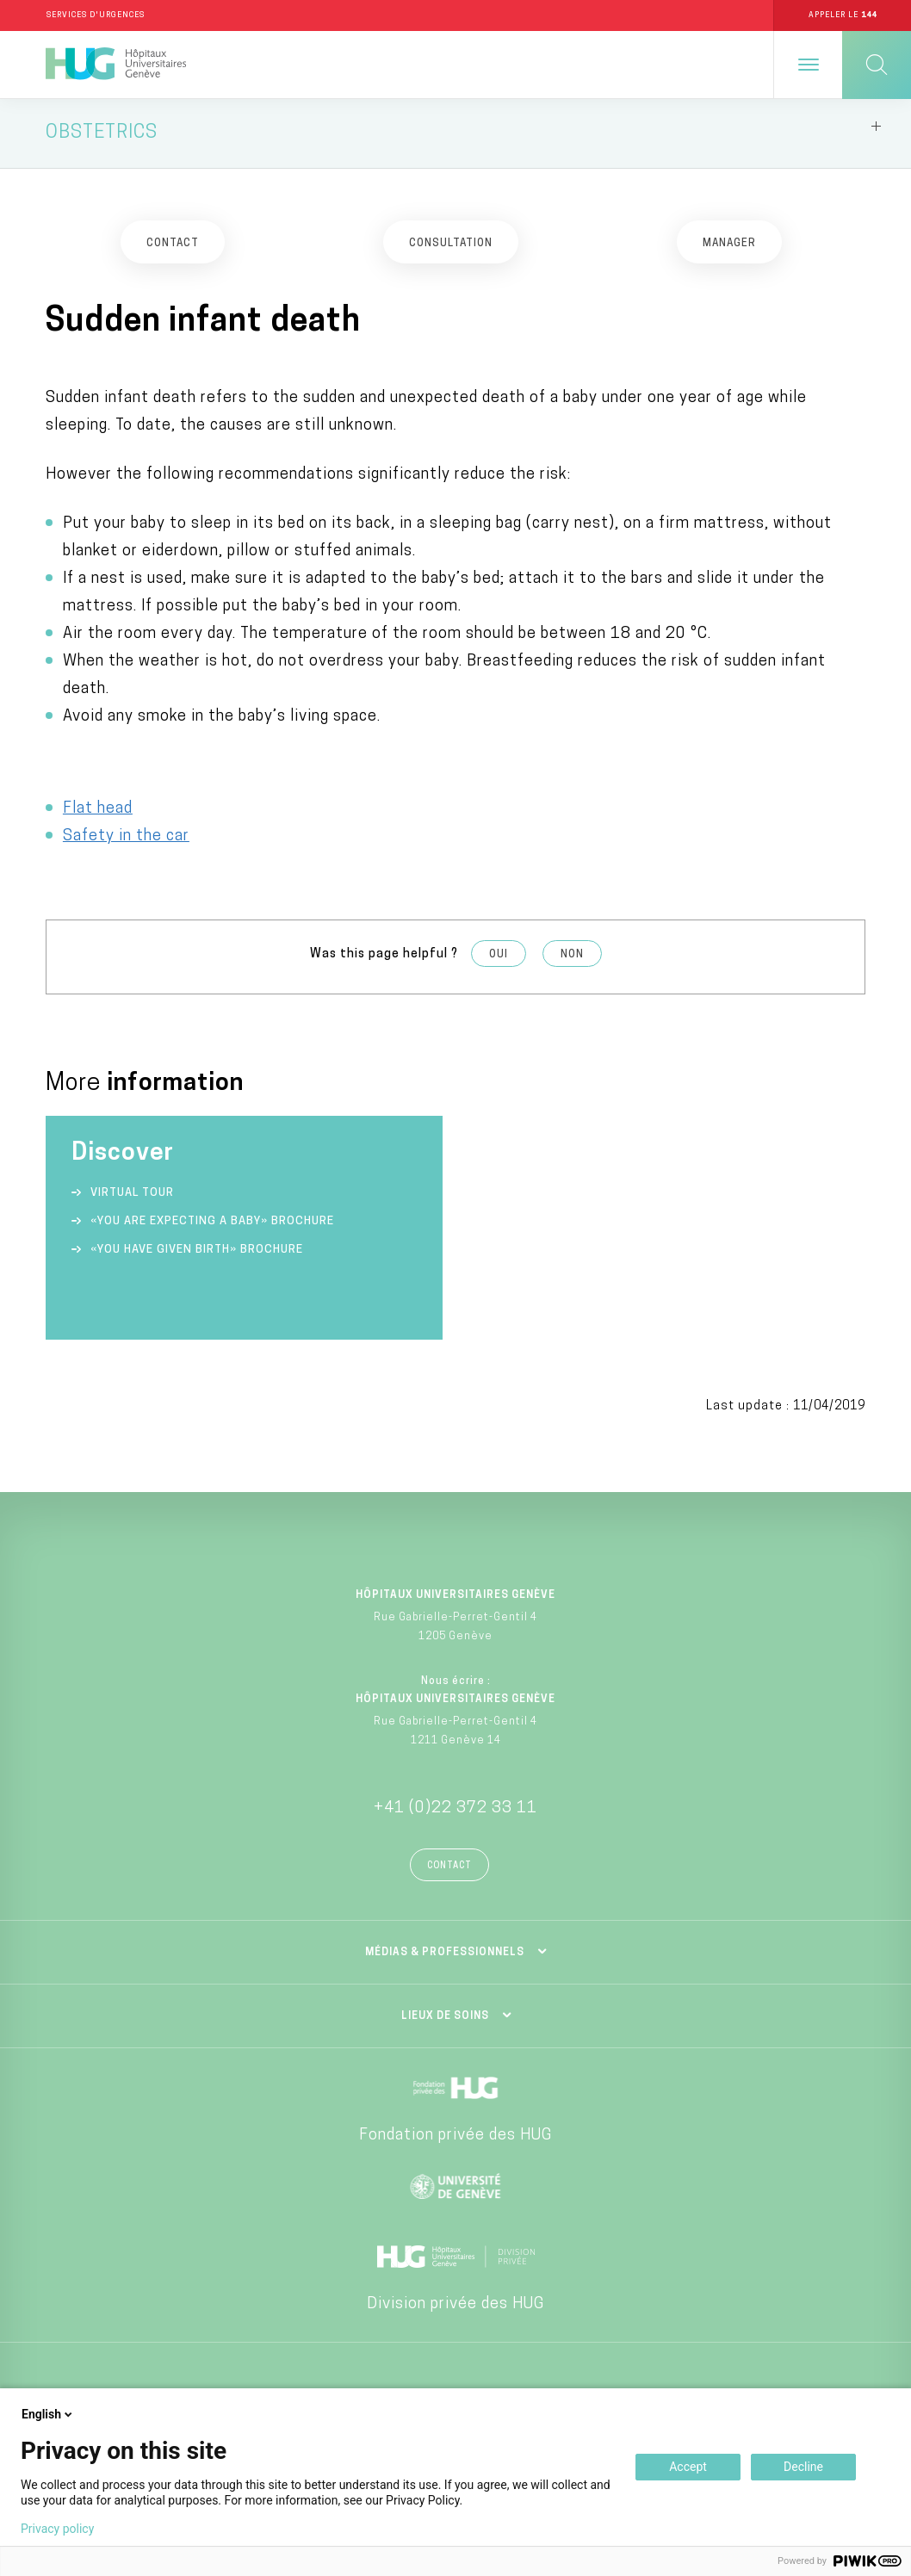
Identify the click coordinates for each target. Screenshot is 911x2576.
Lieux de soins (445, 2019)
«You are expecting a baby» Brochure (212, 1224)
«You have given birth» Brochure (196, 1253)
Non (572, 957)
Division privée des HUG (455, 2307)
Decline (803, 2467)
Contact (449, 1868)
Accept (688, 2467)
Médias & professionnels (444, 1955)
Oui (498, 957)
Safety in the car (126, 839)
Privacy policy (57, 2529)
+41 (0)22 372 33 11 (455, 1811)
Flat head (98, 811)
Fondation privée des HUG (455, 2138)
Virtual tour (132, 1196)
